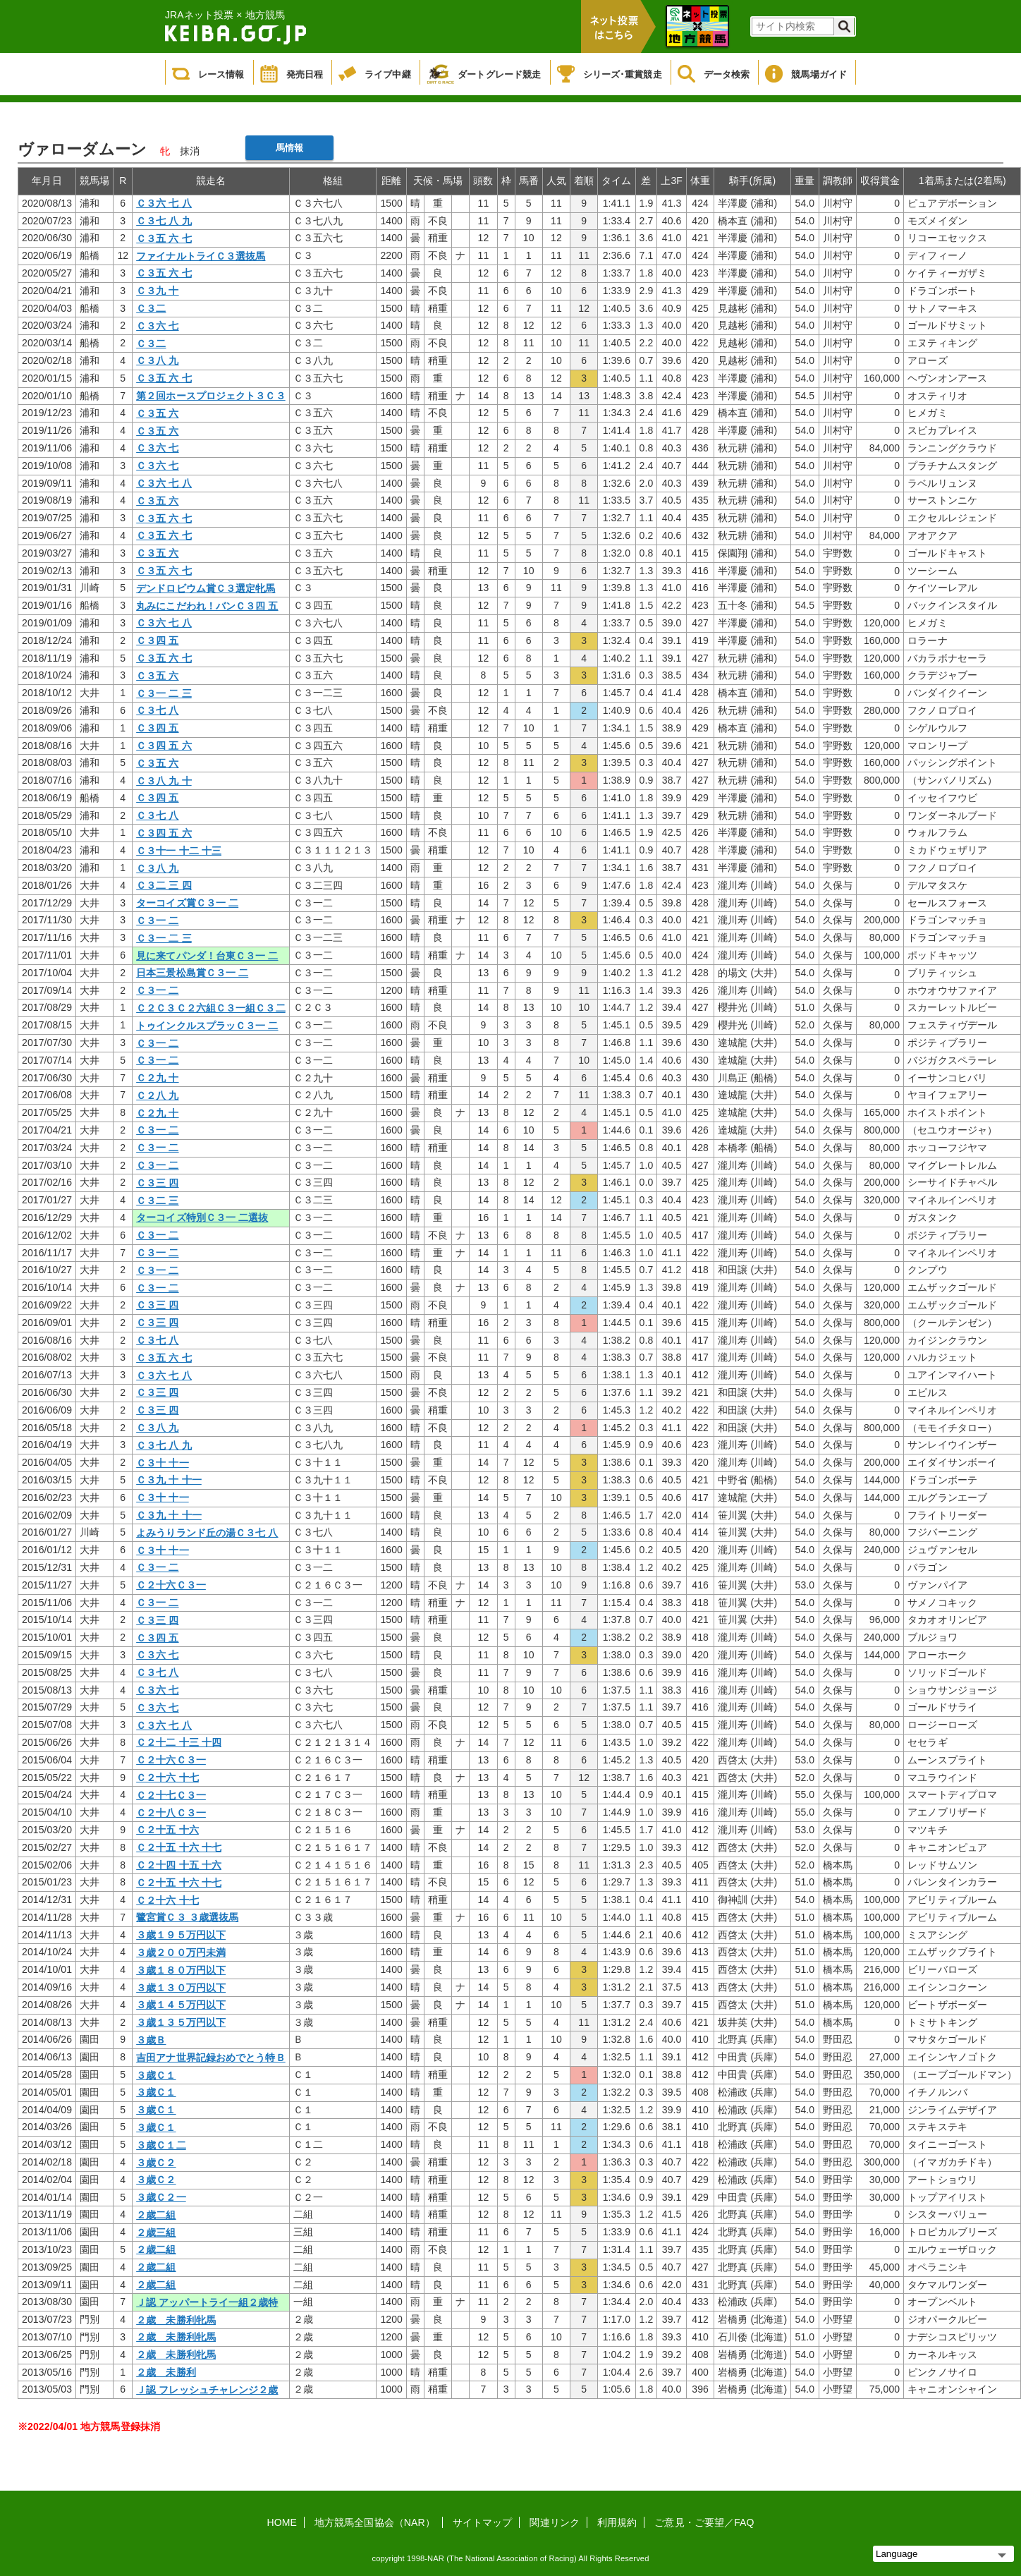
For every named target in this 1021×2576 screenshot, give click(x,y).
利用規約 (617, 2522)
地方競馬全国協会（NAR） (374, 2522)
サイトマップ (483, 2522)
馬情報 (289, 147)
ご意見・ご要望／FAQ (704, 2522)
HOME (282, 2522)
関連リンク (555, 2522)
